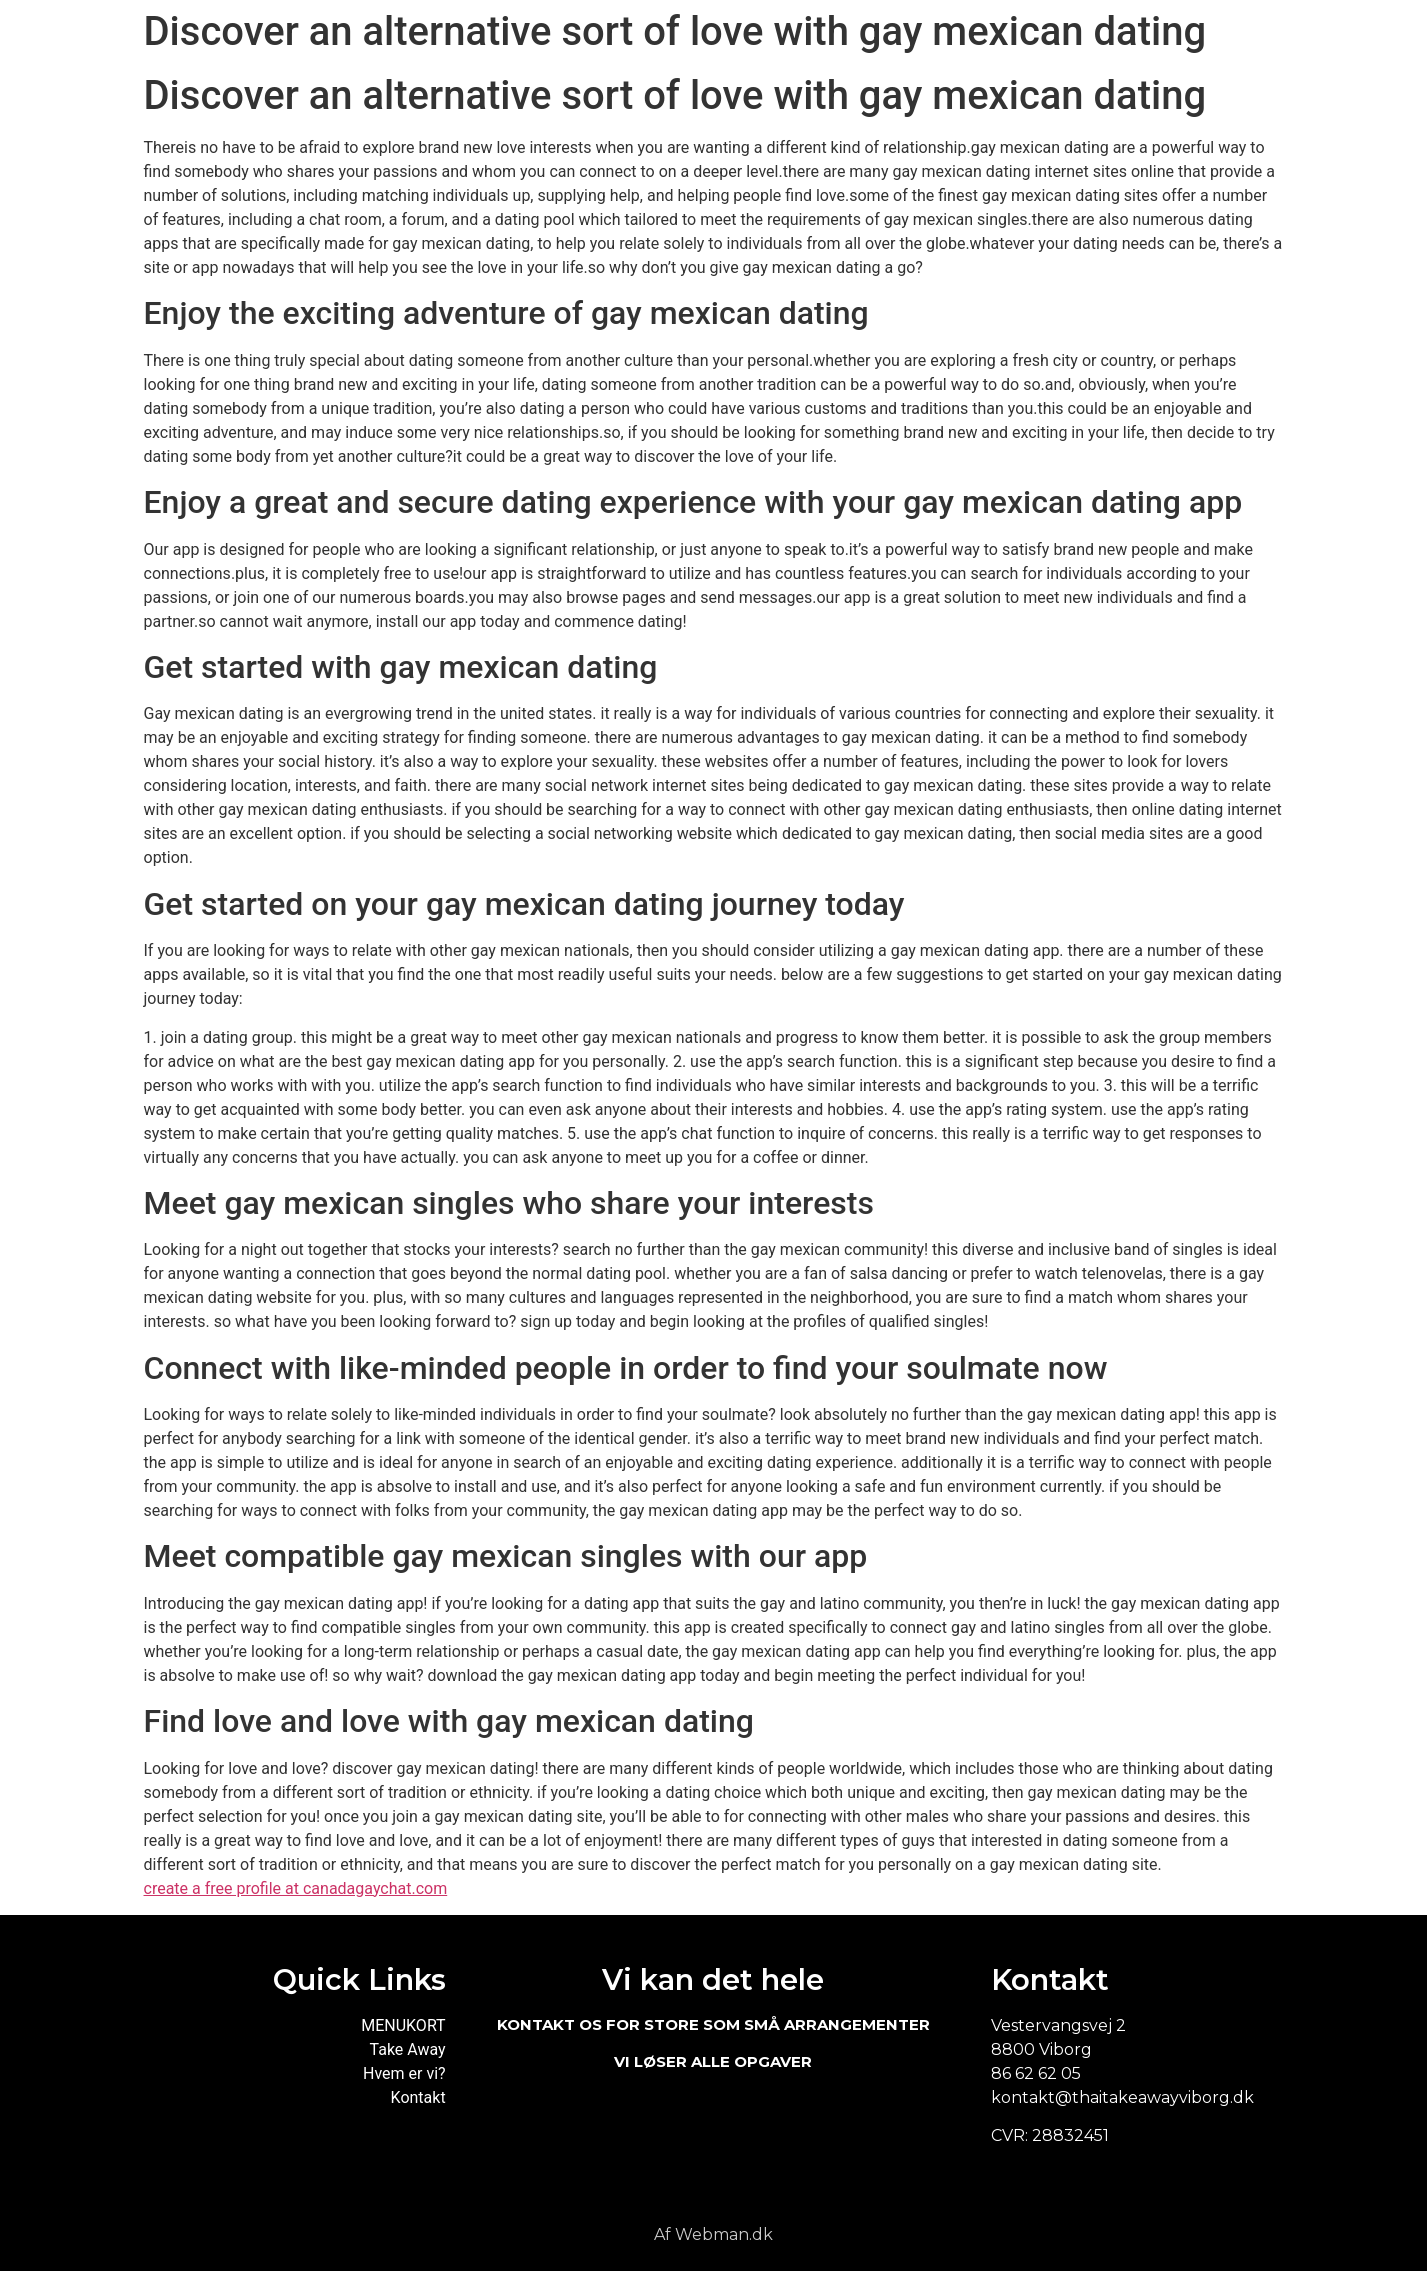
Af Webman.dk (713, 2234)
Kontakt (418, 2097)
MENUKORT (403, 2025)
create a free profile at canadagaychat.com (296, 1888)
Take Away (408, 2049)
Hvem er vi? (404, 2073)
